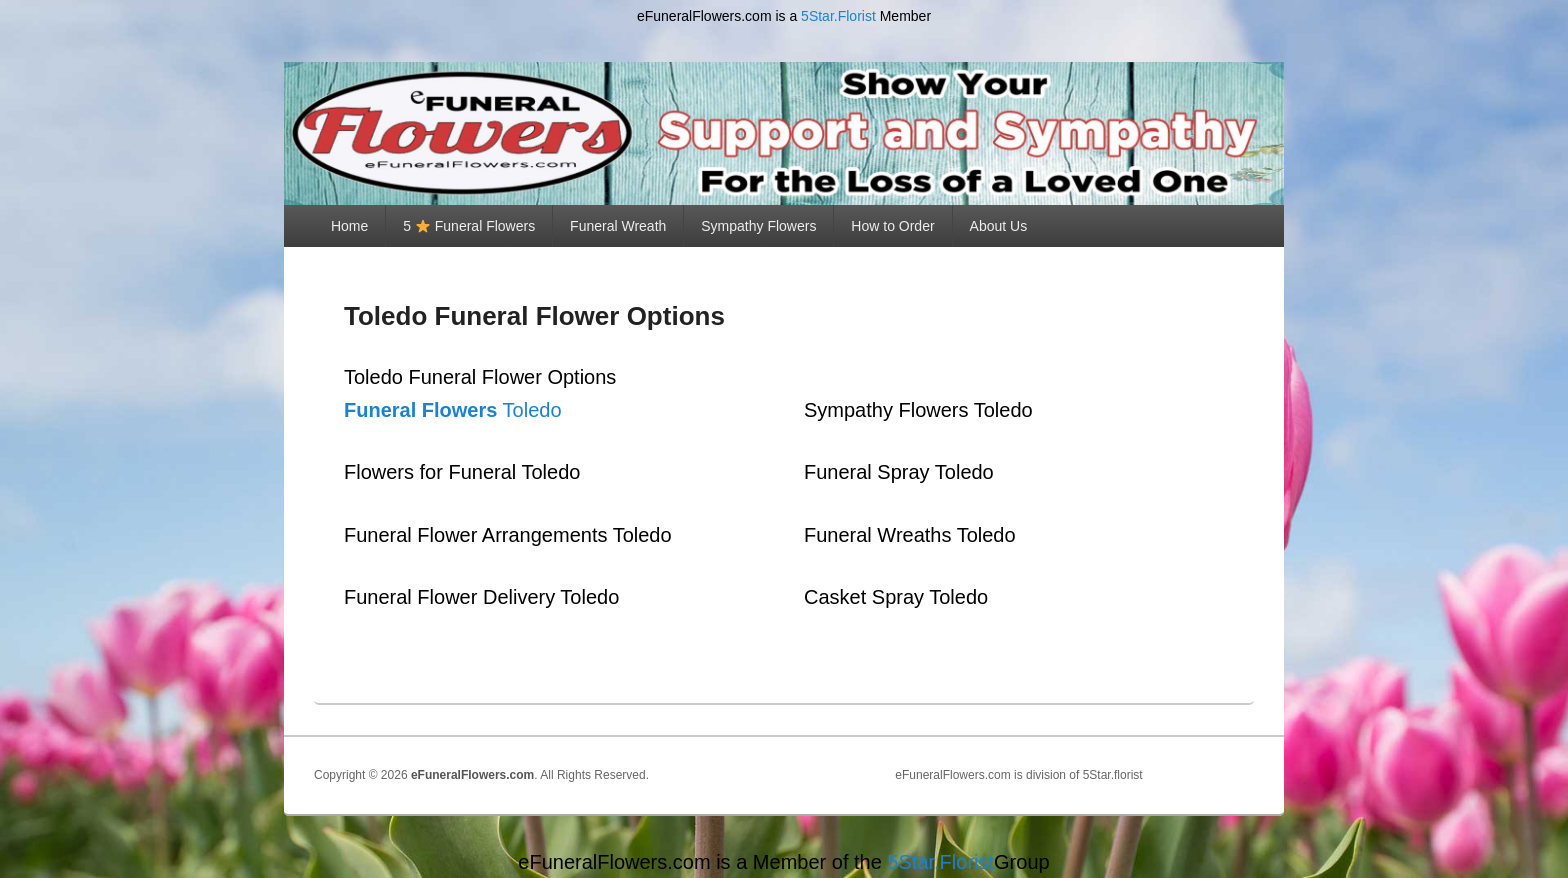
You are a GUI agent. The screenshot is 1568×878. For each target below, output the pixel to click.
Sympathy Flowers (758, 226)
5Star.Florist (838, 16)
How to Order (892, 226)
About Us (999, 226)
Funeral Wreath (618, 226)
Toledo (453, 410)
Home (349, 226)
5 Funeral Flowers (469, 226)
